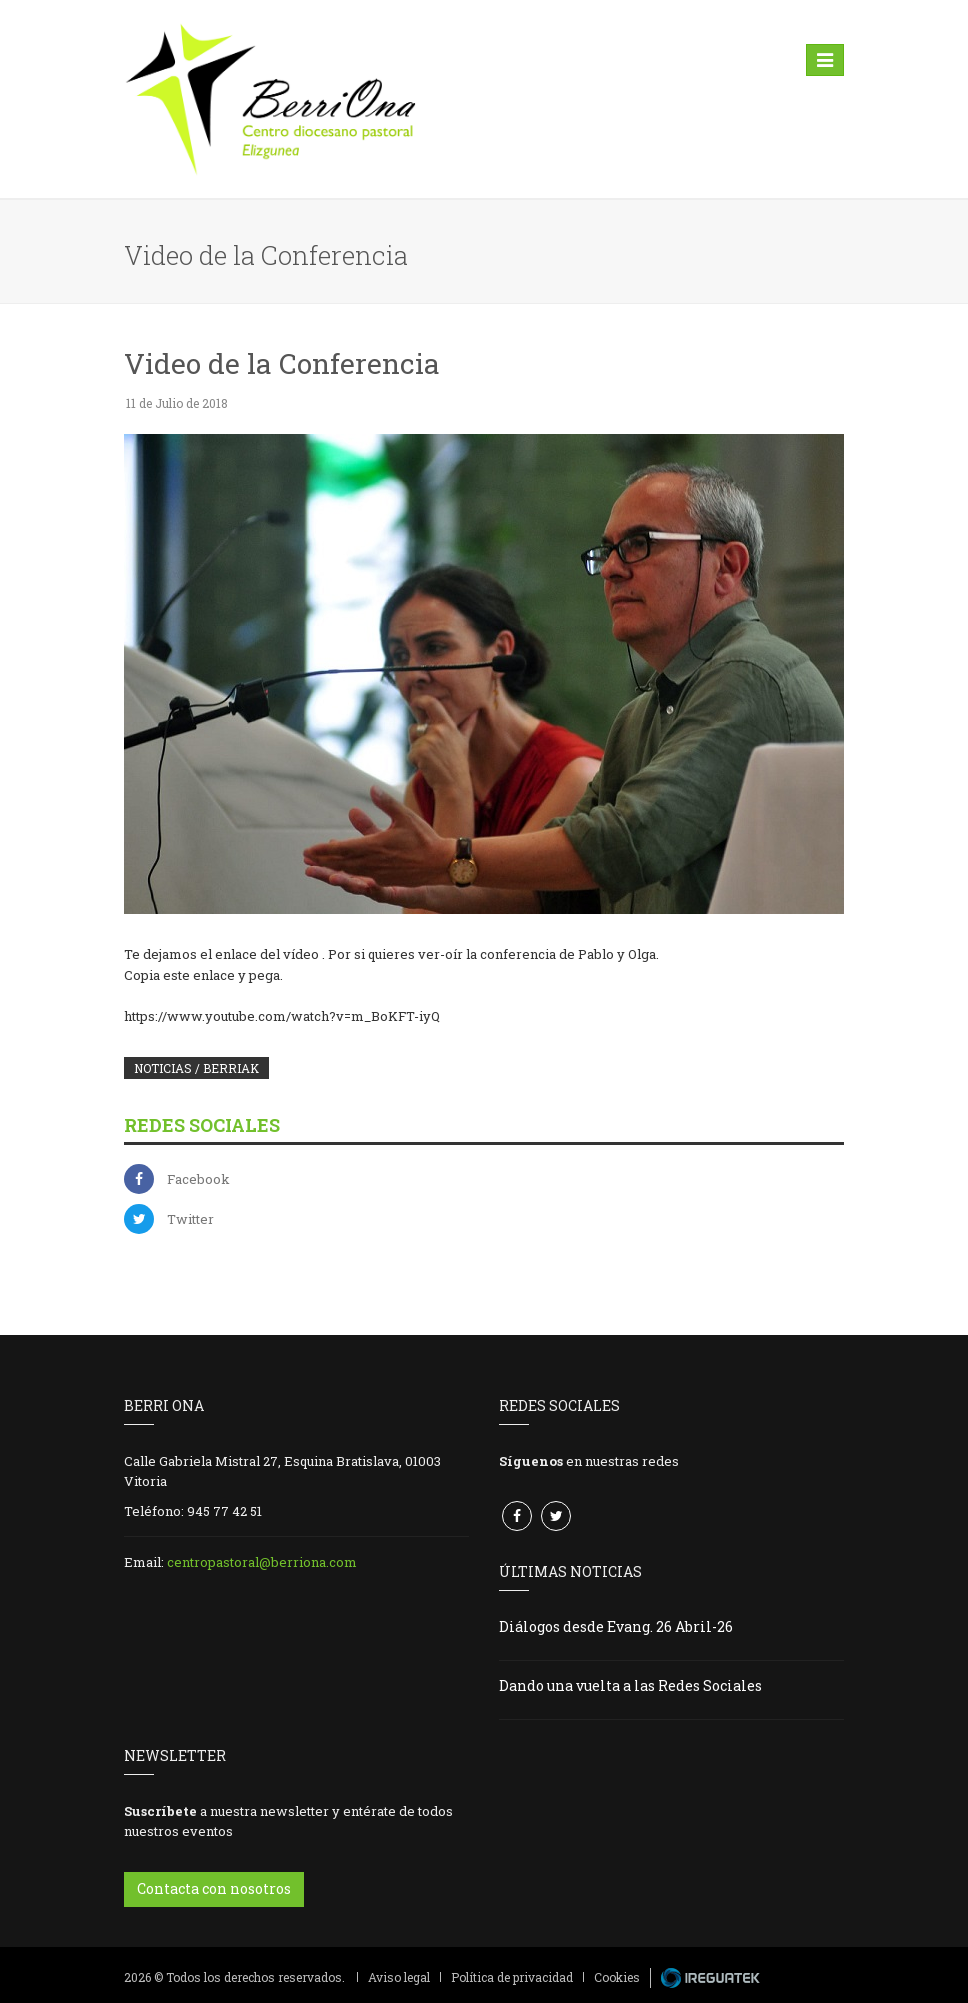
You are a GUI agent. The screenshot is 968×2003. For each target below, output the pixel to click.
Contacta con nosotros (214, 1888)
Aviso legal (399, 1977)
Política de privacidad (512, 1977)
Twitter (190, 1219)
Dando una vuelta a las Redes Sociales (630, 1685)
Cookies (617, 1977)
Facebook (198, 1179)
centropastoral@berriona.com (262, 1562)
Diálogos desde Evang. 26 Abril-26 (616, 1626)
